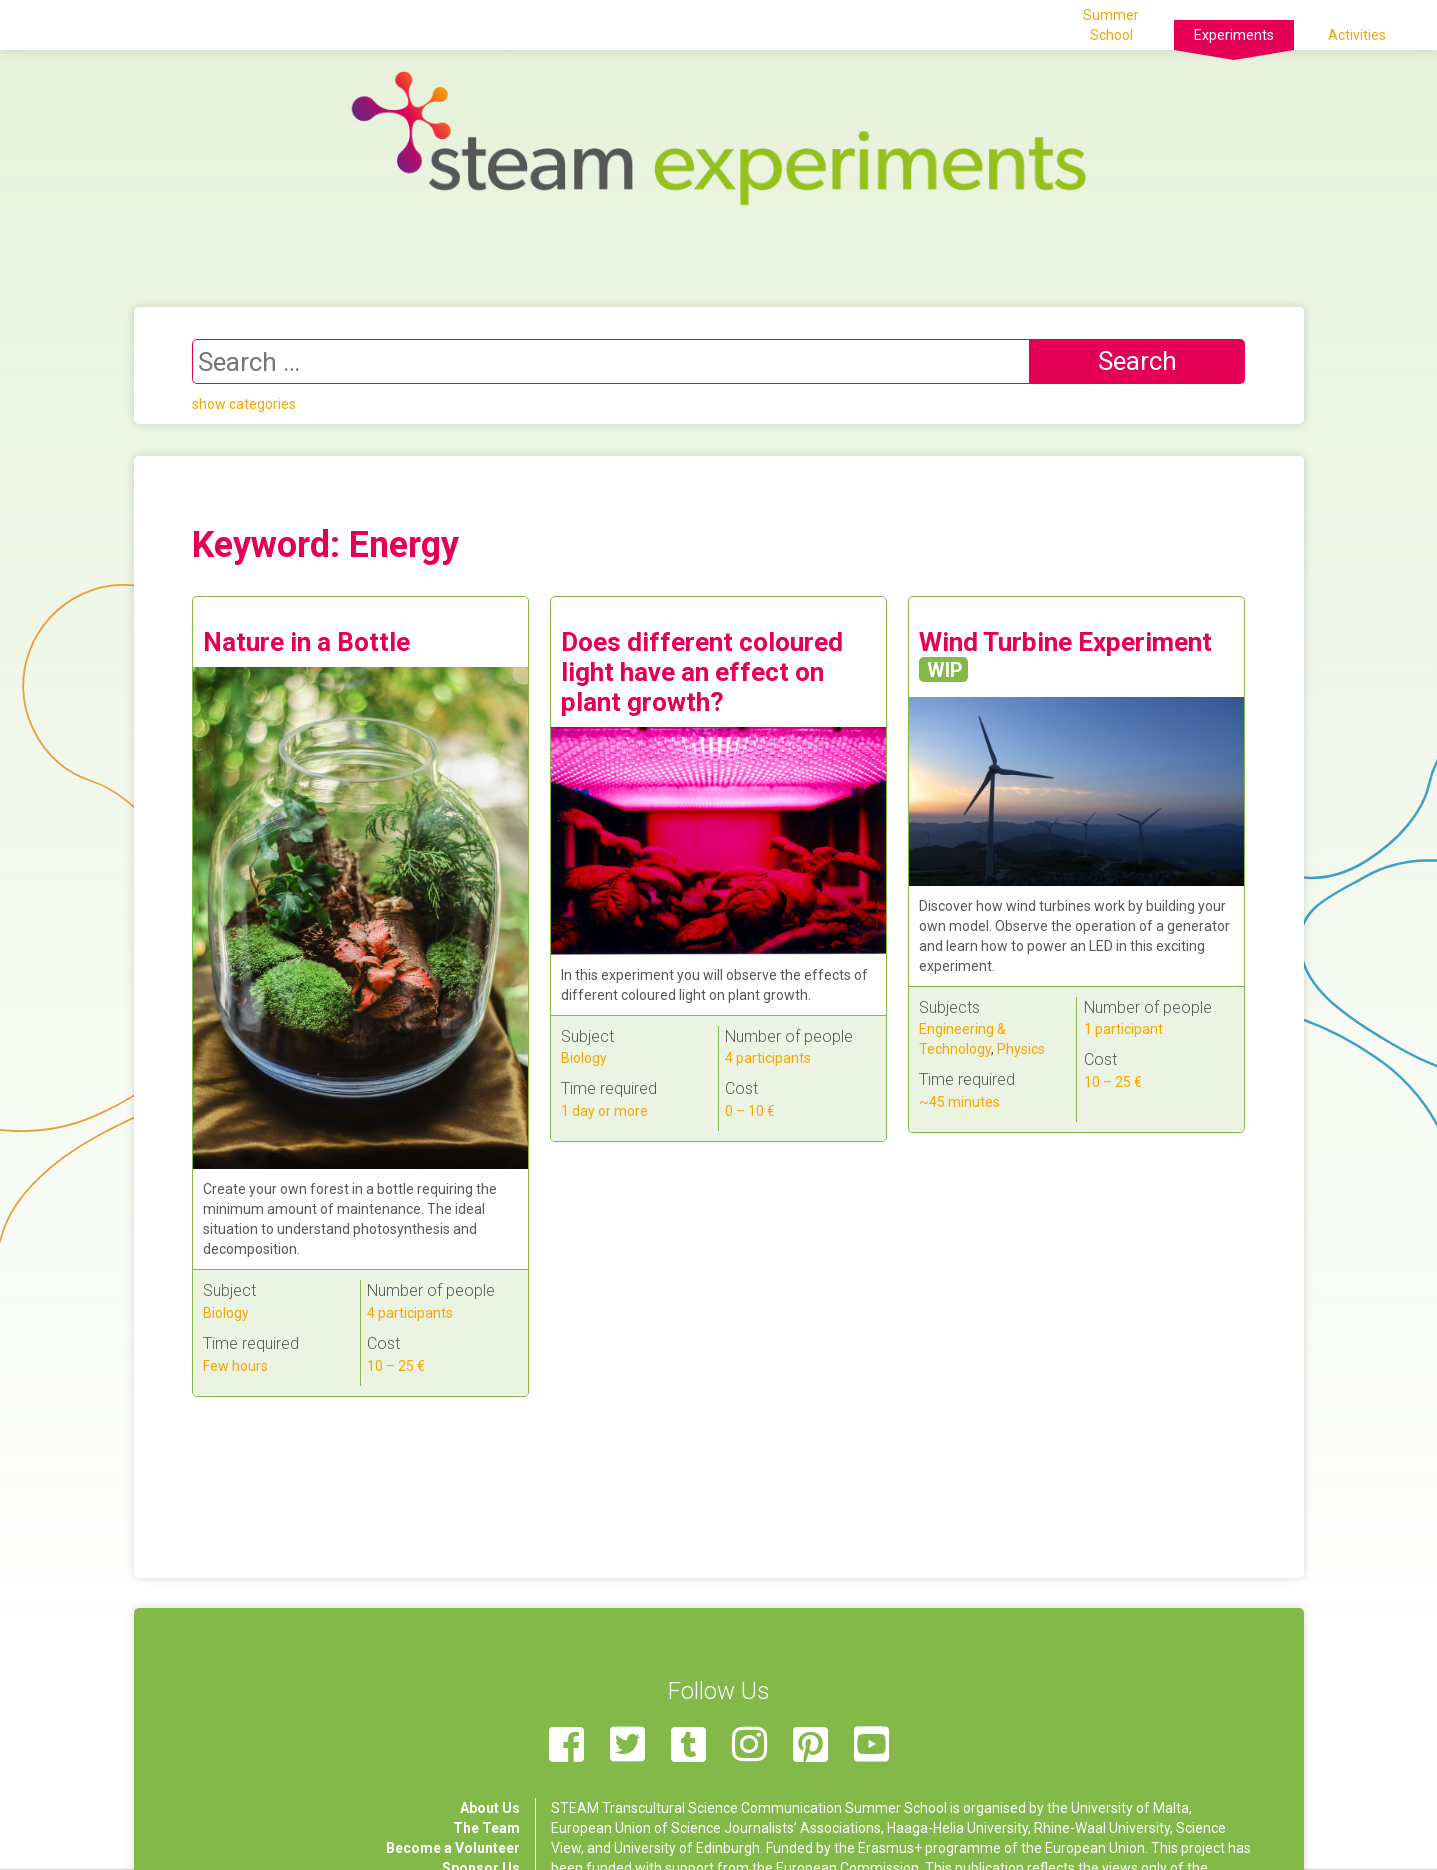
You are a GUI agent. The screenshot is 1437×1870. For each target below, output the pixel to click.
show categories (244, 404)
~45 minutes (959, 1102)
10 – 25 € (396, 1366)
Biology (226, 1313)
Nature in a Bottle (306, 642)
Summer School (1111, 25)
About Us (490, 1808)
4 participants (410, 1313)
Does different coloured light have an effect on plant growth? (702, 672)
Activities (1357, 35)
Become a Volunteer (453, 1848)
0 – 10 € (750, 1111)
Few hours (235, 1366)
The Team (486, 1828)
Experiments (1234, 35)
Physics (1021, 1049)
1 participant (1123, 1029)
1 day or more (604, 1111)
